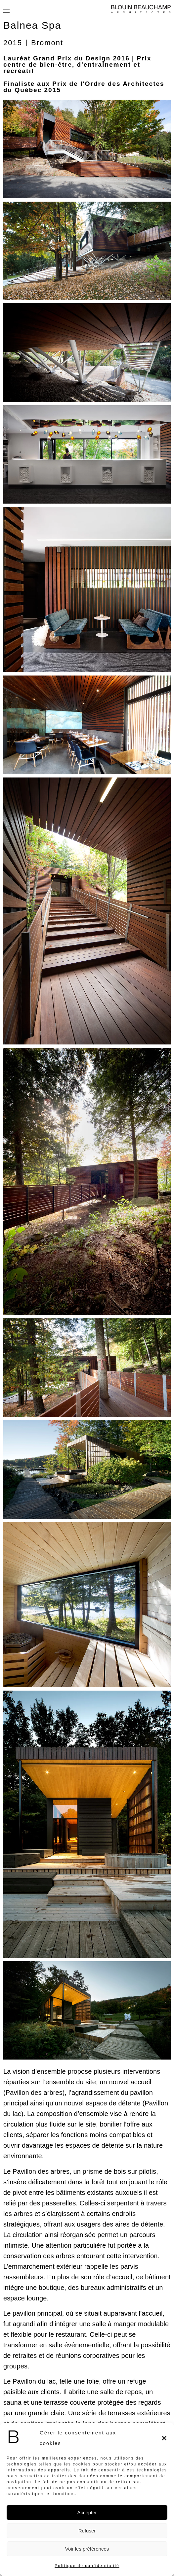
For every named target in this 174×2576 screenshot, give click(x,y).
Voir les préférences (87, 2549)
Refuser (87, 2530)
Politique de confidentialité (87, 2565)
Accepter (87, 2512)
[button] (164, 2438)
